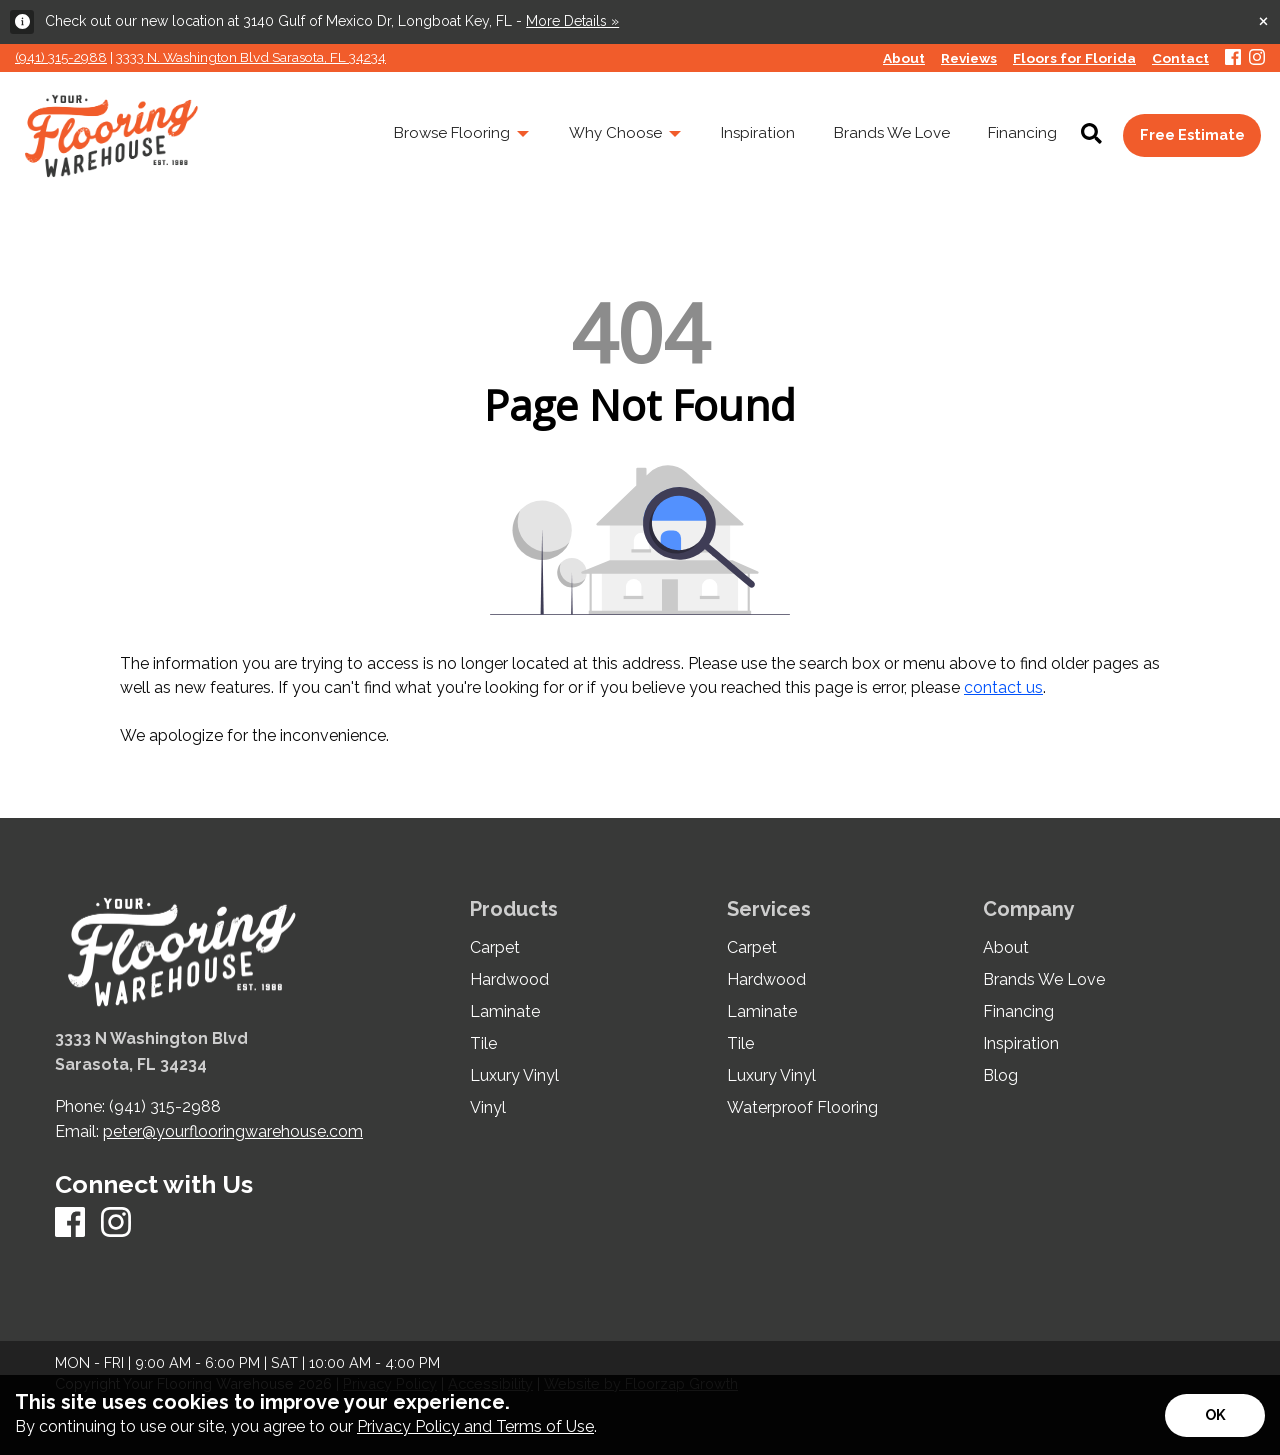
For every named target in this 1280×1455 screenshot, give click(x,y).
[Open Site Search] (1091, 135)
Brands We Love (1044, 980)
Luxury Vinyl (514, 1076)
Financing (1018, 1012)
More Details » (572, 21)
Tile (483, 1044)
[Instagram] (1257, 58)
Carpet (495, 948)
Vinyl (488, 1108)
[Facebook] (1233, 58)
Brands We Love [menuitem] (892, 133)
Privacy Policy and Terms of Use (475, 1426)
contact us (1003, 687)
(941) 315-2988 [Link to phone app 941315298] (61, 57)
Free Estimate (1192, 134)
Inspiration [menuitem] (758, 133)
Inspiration (1021, 1044)
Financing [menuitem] (1022, 133)
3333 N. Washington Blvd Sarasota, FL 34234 (251, 57)
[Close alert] (1263, 20)
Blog (1000, 1076)
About (1006, 948)
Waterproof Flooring (802, 1108)
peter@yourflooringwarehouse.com (233, 1131)
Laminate (505, 1012)
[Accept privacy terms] (1215, 1415)
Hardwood (509, 980)
